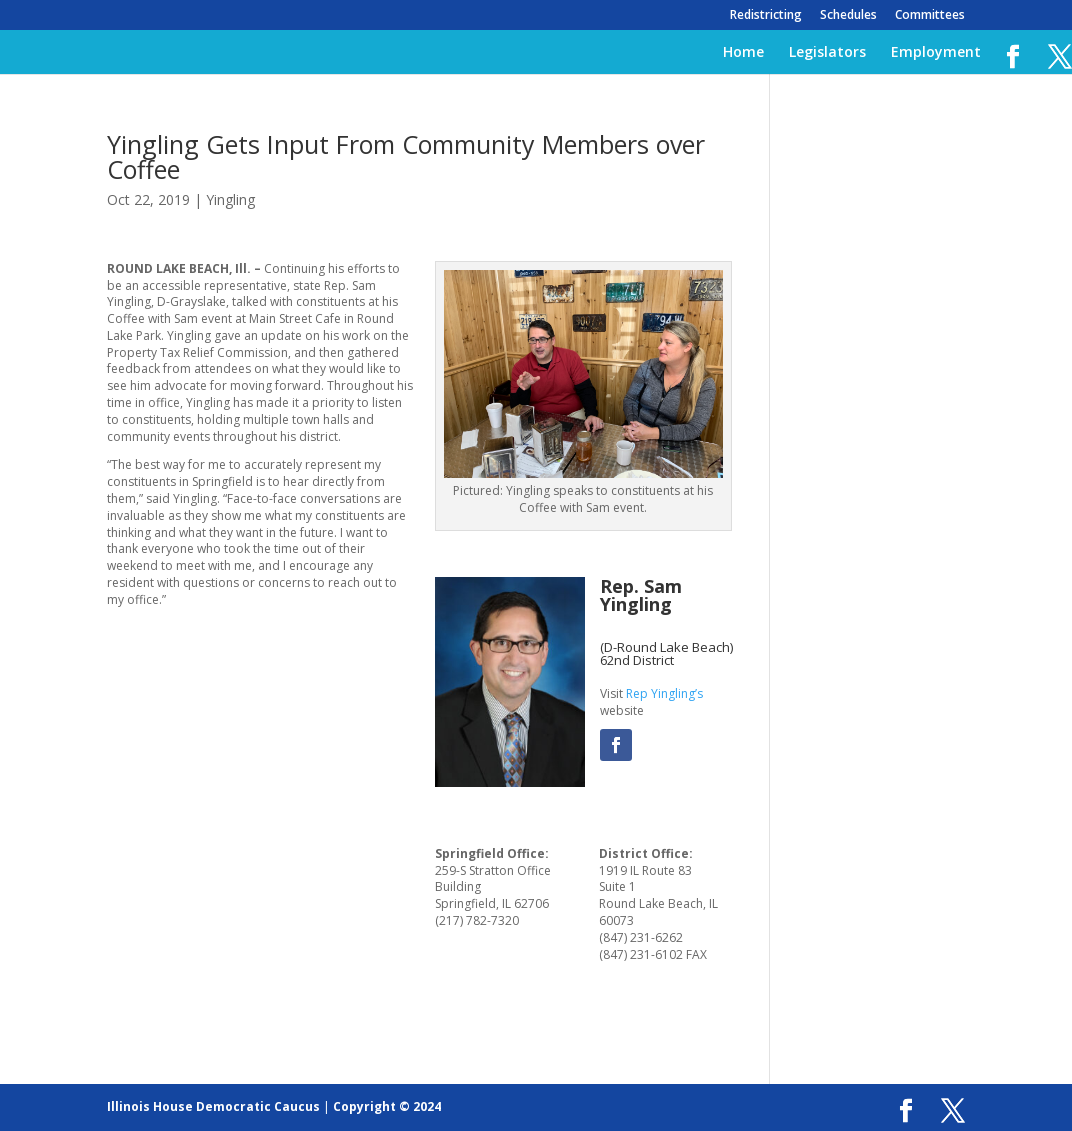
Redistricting (766, 16)
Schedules (848, 16)
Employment (936, 53)
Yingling (230, 199)
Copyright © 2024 (387, 1106)
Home (743, 53)
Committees (930, 16)
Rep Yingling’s (664, 693)
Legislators (827, 53)
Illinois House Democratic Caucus (213, 1106)
